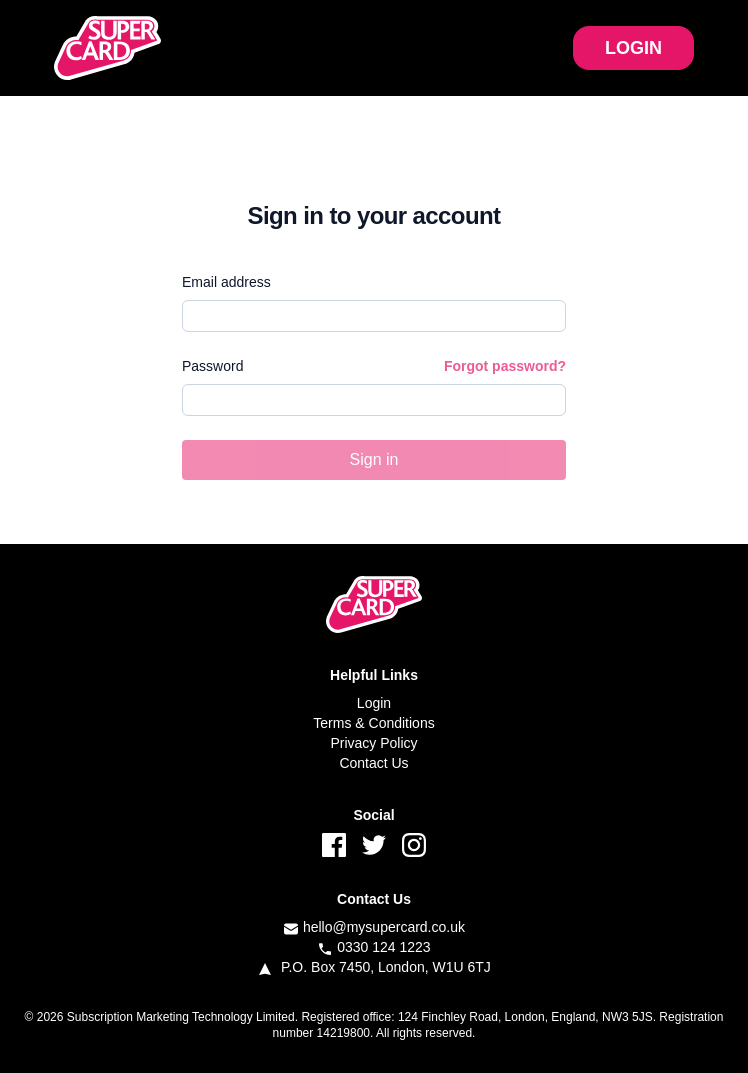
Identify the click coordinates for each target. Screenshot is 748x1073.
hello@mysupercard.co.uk (384, 927)
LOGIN (633, 48)
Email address (226, 282)
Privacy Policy (373, 743)
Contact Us (373, 763)
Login (374, 703)
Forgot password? (505, 366)
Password (212, 366)
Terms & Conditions (373, 723)
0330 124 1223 (383, 947)
